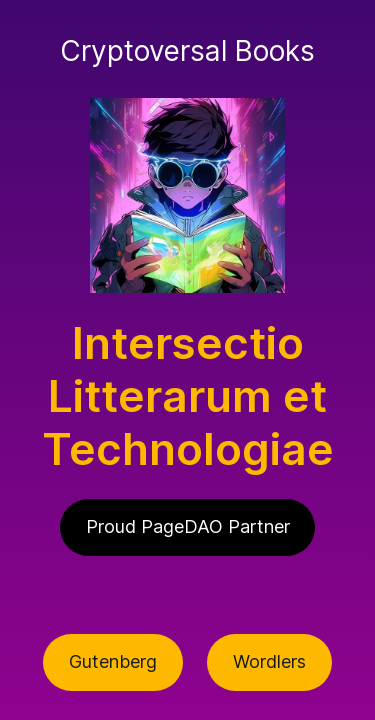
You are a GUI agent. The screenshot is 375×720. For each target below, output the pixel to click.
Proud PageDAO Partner (188, 526)
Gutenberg (113, 661)
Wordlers (269, 661)
